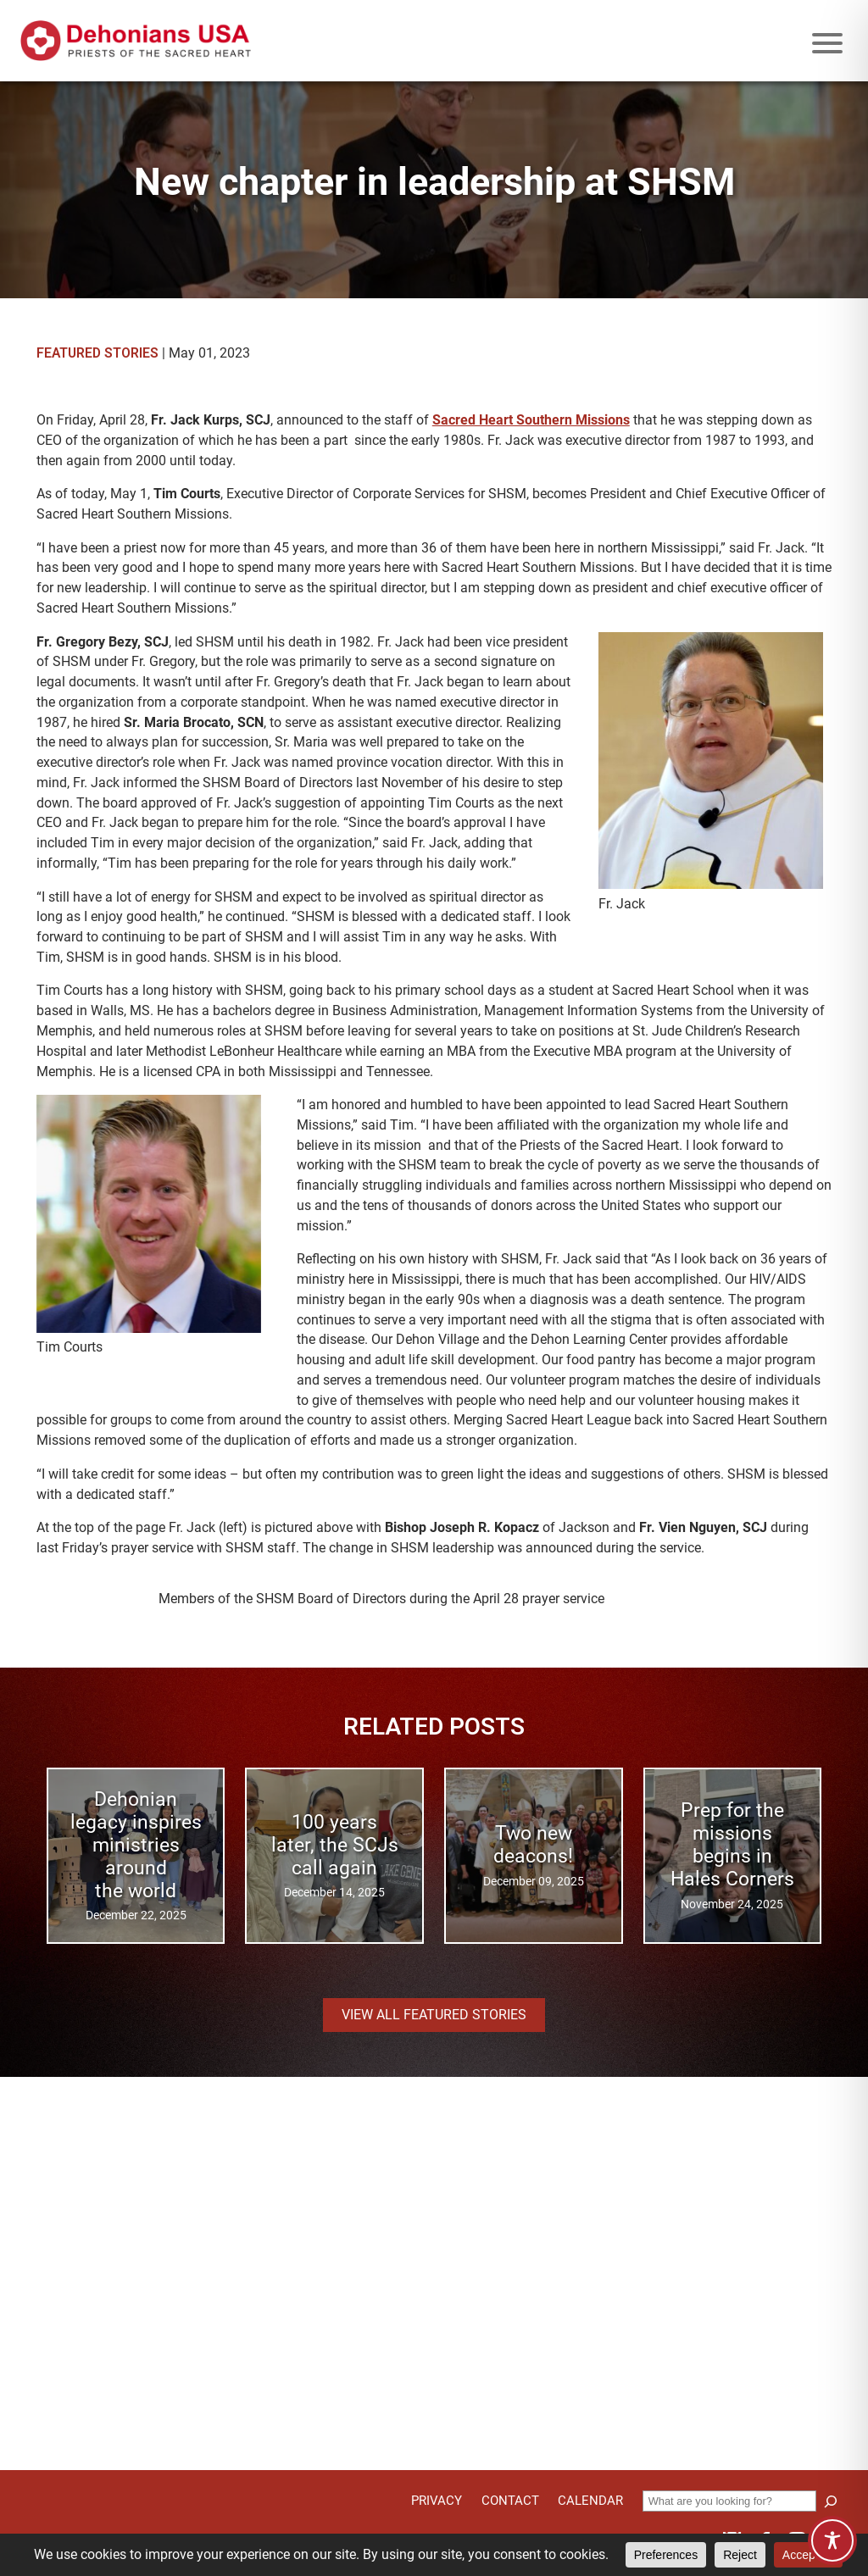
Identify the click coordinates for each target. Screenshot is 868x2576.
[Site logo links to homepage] (135, 40)
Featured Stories (97, 353)
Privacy (436, 2500)
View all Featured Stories (434, 2015)
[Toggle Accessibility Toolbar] (832, 2540)
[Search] (831, 2501)
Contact (510, 2500)
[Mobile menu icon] (827, 43)
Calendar (590, 2500)
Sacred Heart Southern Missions (531, 420)
